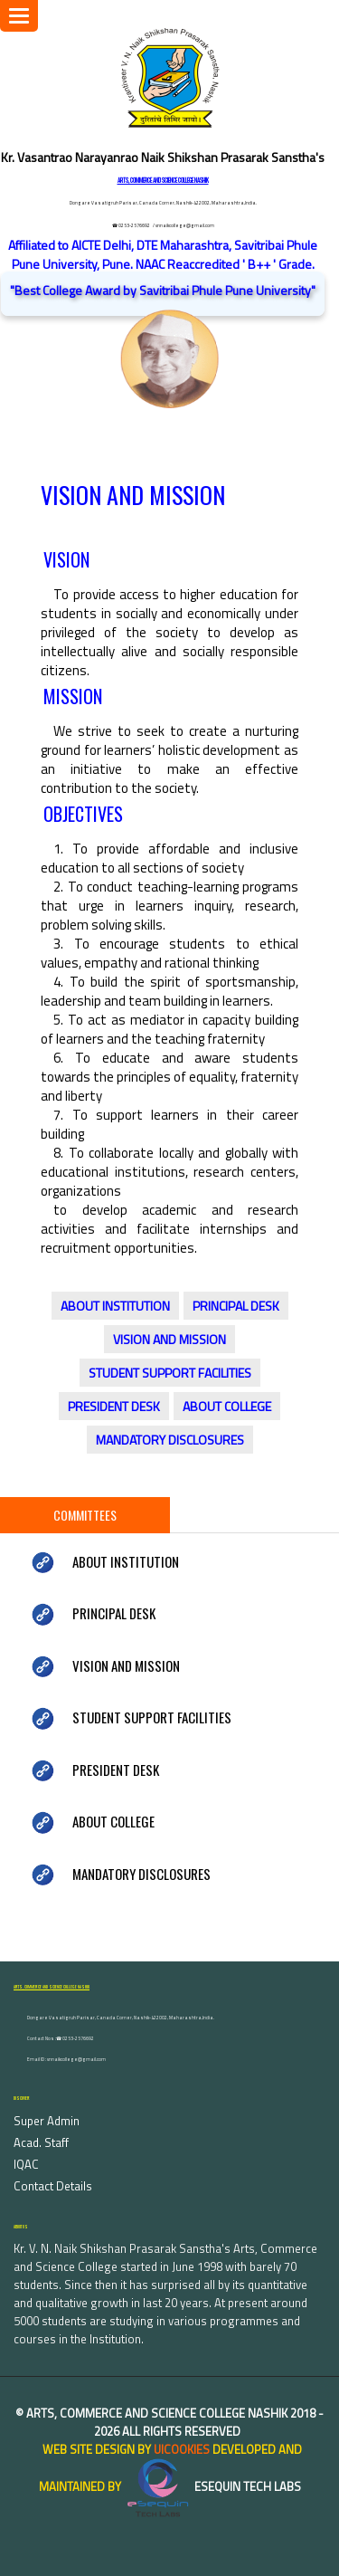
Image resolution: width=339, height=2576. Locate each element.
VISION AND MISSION (169, 1339)
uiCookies (182, 2449)
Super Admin (47, 2121)
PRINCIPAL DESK (236, 1305)
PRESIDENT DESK (114, 1406)
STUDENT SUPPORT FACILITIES (170, 1372)
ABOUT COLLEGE (227, 1406)
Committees (85, 1514)
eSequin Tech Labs (212, 2486)
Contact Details (53, 2186)
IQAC (26, 2164)
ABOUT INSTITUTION (115, 1305)
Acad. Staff (41, 2142)
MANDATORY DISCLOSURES (170, 1439)
